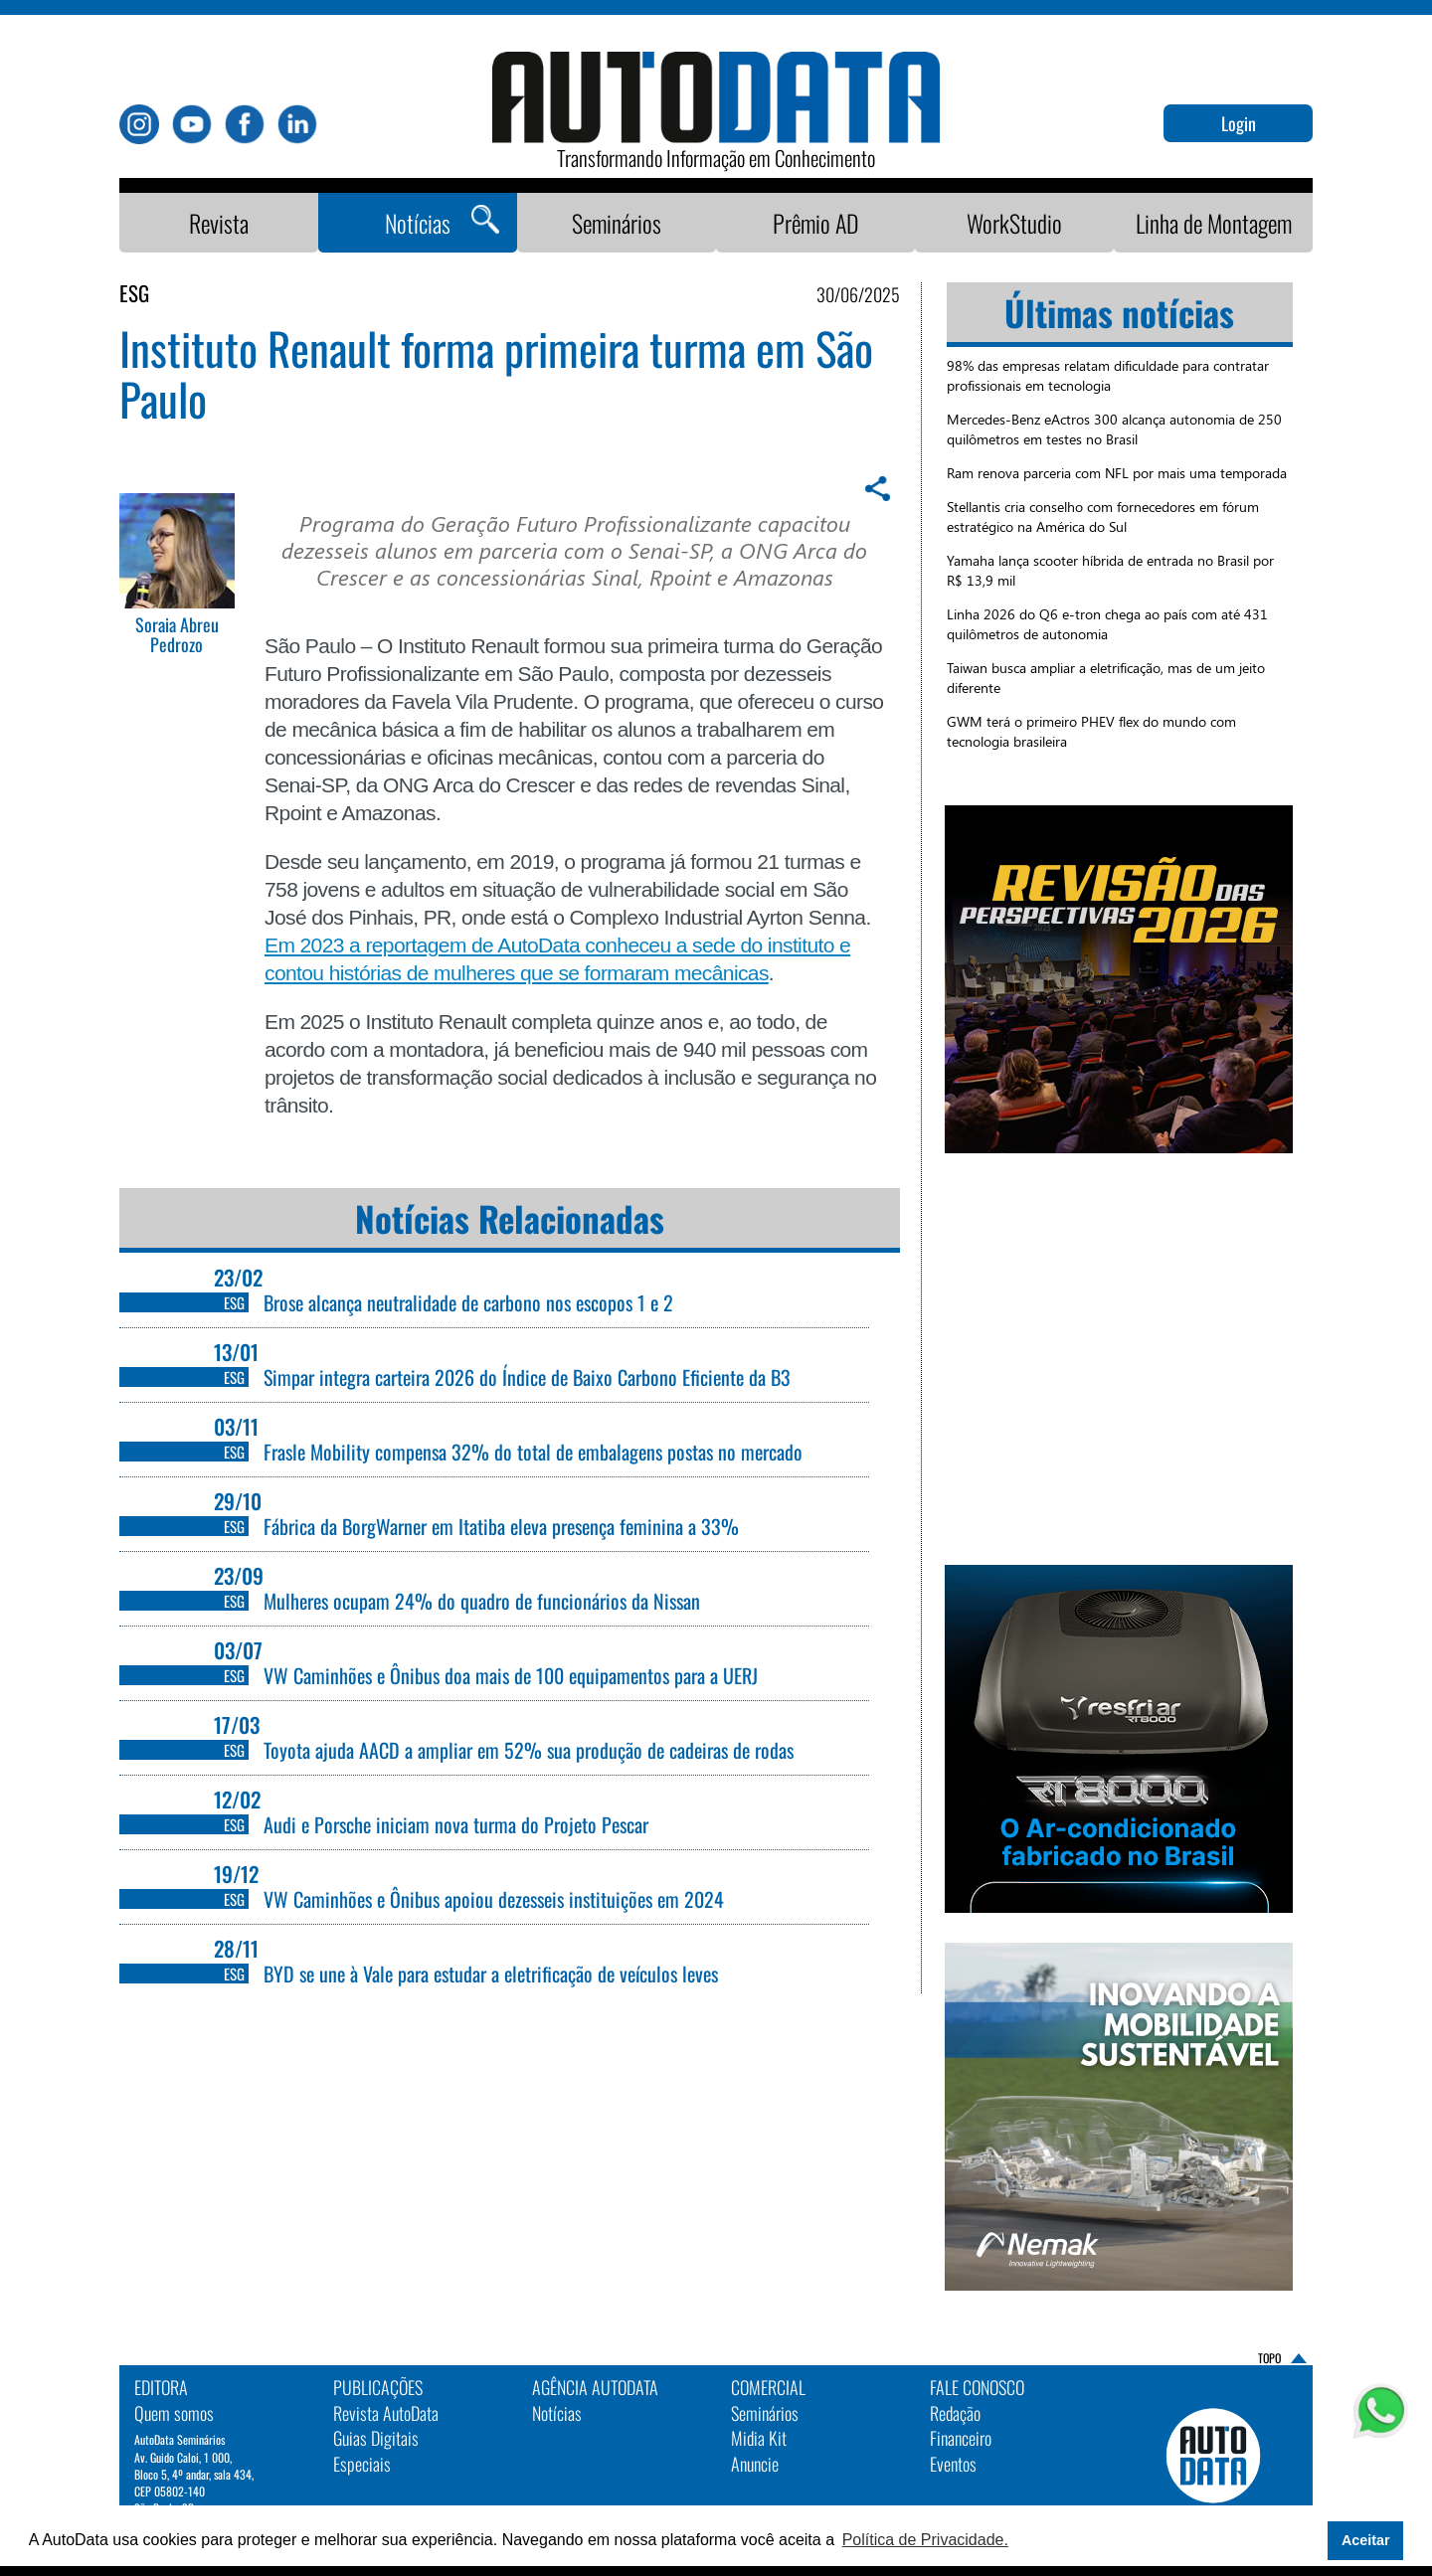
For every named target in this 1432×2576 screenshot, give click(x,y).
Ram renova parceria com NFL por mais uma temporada (1117, 472)
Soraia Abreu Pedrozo (177, 635)
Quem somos (174, 2413)
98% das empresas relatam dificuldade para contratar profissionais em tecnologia (1108, 375)
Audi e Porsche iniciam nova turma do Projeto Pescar (456, 1824)
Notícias (417, 223)
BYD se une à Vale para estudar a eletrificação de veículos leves (491, 1973)
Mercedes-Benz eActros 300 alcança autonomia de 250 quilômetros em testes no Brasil (1114, 429)
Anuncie (755, 2464)
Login (1238, 123)
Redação (955, 2413)
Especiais (362, 2464)
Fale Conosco (977, 2387)
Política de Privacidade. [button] (925, 2539)
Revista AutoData (386, 2413)
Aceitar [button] (1366, 2540)
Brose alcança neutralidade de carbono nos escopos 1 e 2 (468, 1302)
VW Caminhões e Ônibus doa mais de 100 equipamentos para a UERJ (511, 1675)
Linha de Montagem (1214, 223)
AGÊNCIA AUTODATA (595, 2387)
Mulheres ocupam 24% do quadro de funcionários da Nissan (484, 1601)
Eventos (953, 2464)
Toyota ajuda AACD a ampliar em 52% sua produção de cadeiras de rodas (529, 1750)
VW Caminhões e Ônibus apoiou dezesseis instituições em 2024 (494, 1899)
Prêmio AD (816, 223)
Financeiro (960, 2438)
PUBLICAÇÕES (378, 2387)
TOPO (1269, 2357)
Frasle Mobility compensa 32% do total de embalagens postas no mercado (533, 1451)
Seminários (616, 223)
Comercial (768, 2387)
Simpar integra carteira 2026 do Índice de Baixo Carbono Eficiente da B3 (527, 1377)
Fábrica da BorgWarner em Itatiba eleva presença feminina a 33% (504, 1526)
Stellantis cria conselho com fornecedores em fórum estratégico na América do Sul (1103, 516)
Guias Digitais (376, 2438)
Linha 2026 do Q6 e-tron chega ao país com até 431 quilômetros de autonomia (1107, 623)
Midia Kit (759, 2438)
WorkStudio (1014, 223)
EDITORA (161, 2387)
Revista (219, 223)
